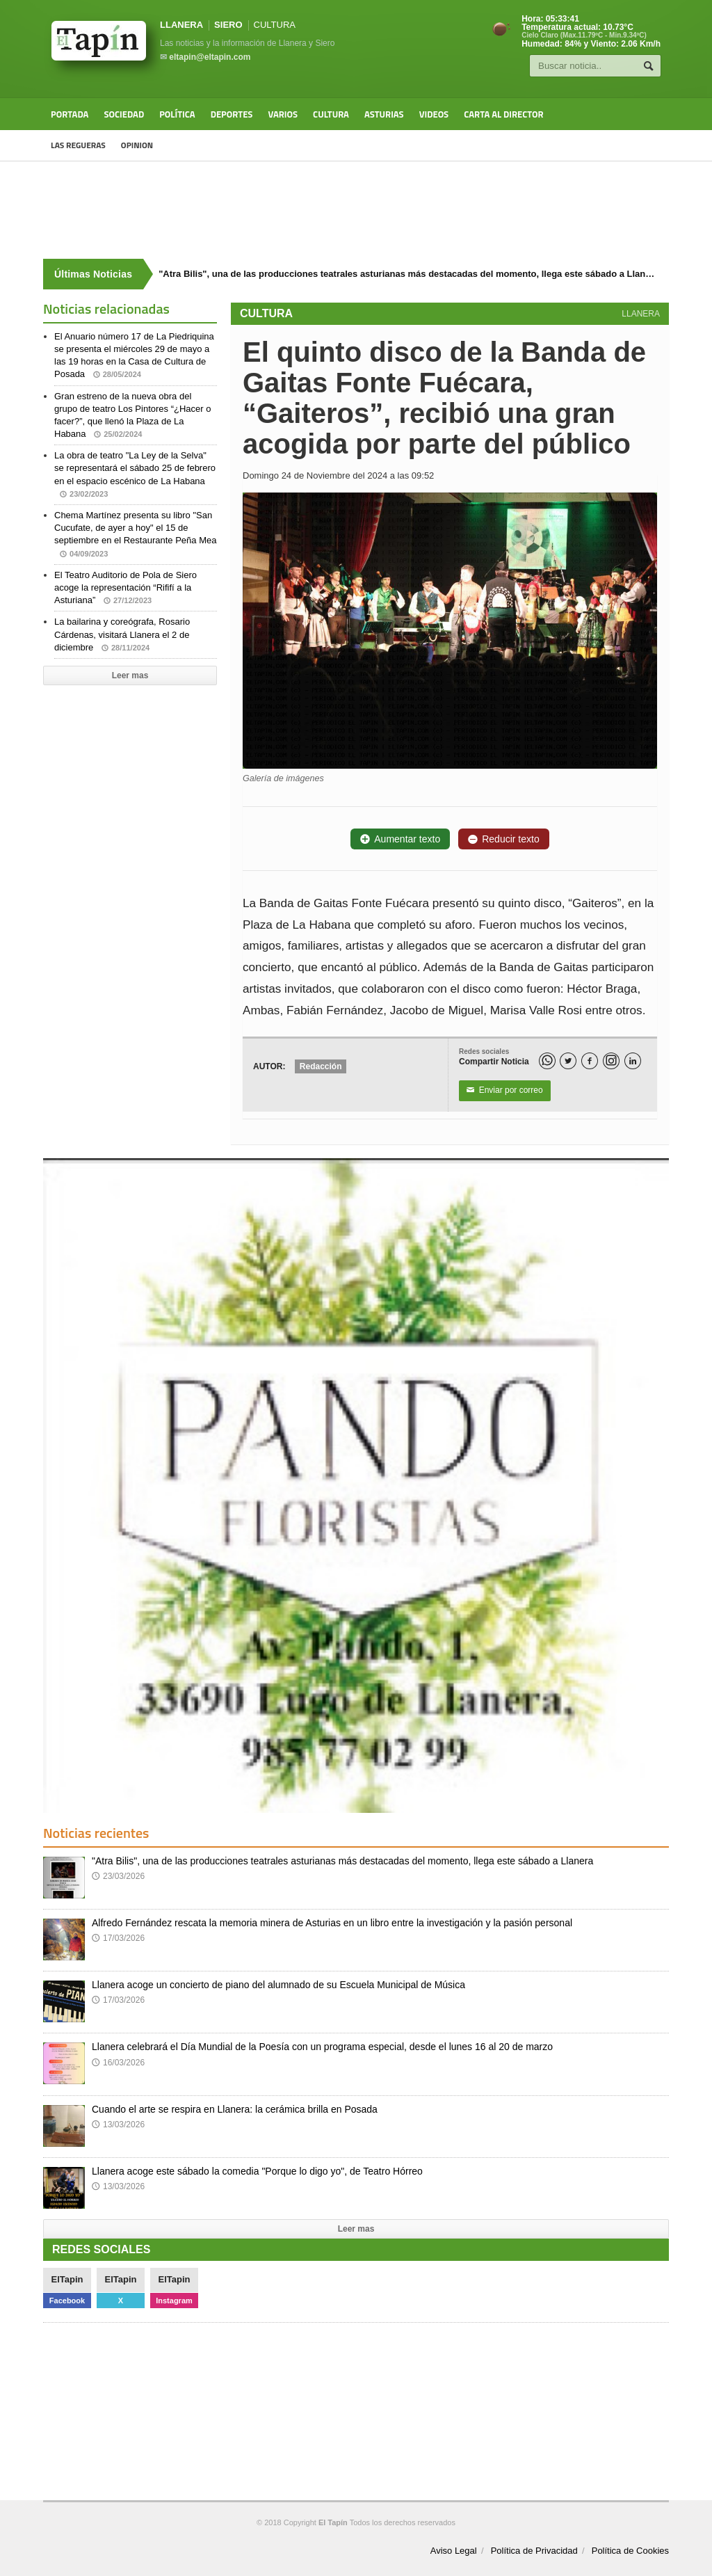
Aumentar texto (400, 839)
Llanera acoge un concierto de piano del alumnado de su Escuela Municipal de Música (278, 1984)
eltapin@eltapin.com (209, 57)
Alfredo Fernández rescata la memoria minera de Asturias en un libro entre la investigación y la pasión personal (332, 1922)
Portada (69, 114)
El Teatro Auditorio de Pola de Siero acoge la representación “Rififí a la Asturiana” (125, 587)
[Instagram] (611, 1061)
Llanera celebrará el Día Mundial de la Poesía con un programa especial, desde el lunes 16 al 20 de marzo (322, 2046)
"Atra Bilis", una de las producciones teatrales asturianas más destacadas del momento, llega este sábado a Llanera (342, 1860)
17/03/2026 (118, 1938)
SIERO (228, 24)
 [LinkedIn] (632, 1061)
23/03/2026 (118, 1876)
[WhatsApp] (547, 1061)
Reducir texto (503, 839)
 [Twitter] (568, 1061)
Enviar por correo (505, 1090)
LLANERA (181, 24)
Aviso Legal (453, 2550)
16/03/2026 (118, 2062)
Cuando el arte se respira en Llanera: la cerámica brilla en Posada (235, 2109)
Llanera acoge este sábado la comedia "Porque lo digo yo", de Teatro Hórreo (257, 2171)
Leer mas (130, 675)
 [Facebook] (590, 1061)
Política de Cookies (630, 2550)
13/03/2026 (118, 2124)
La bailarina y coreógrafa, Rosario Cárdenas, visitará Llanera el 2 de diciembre (122, 634)
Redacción (321, 1066)
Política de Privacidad (534, 2550)
